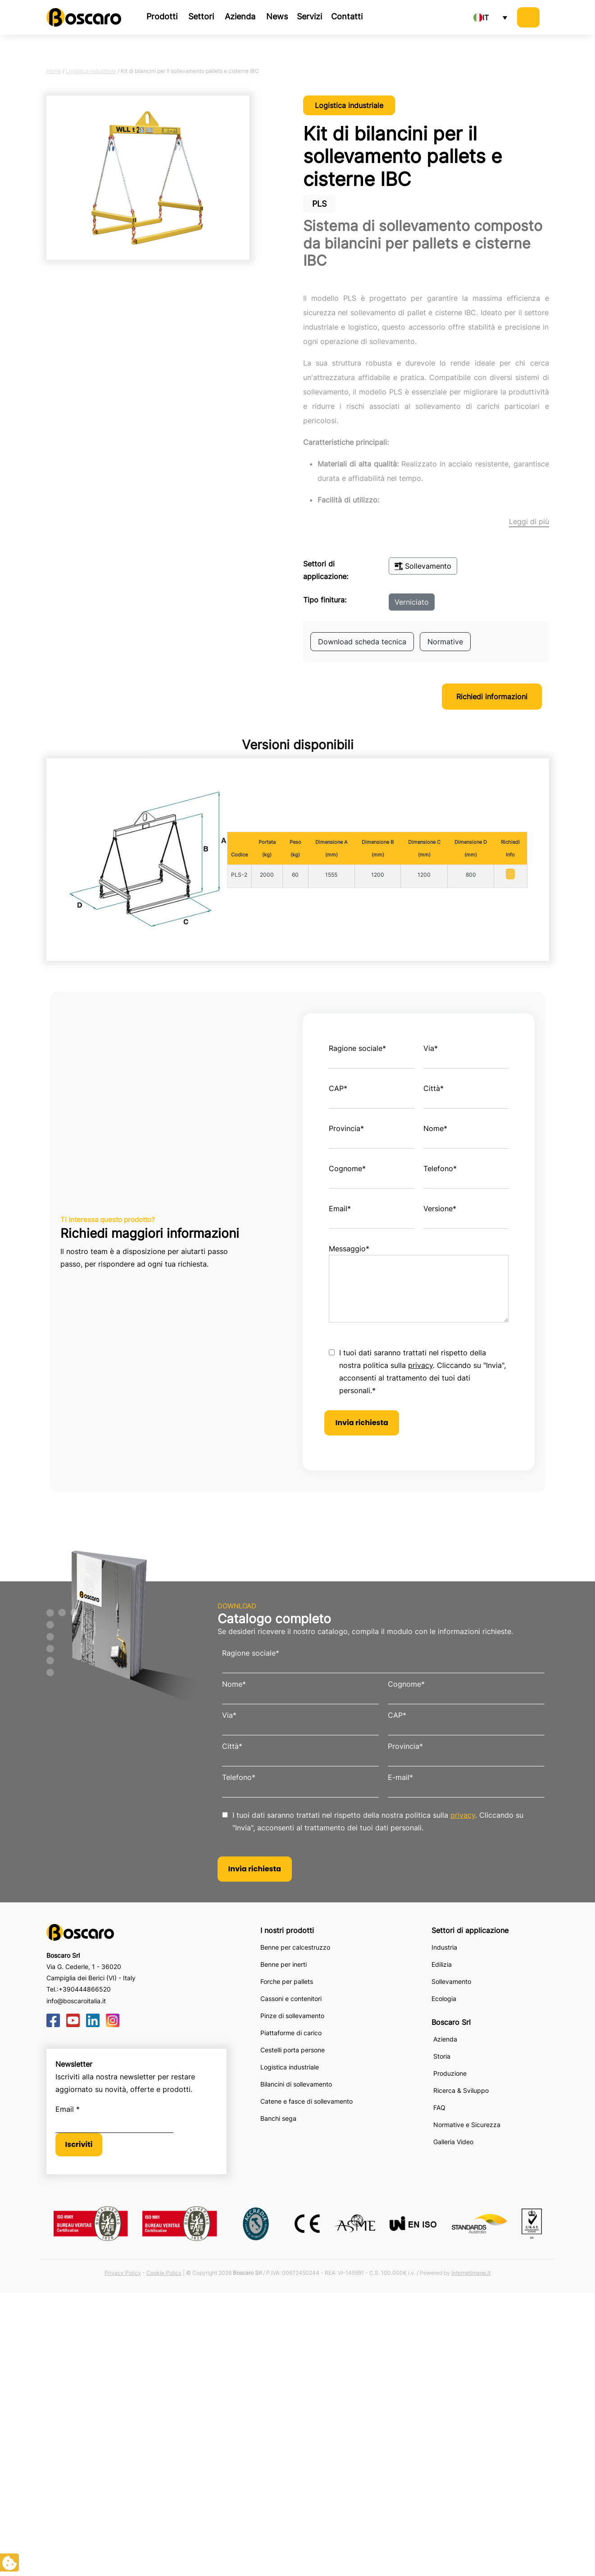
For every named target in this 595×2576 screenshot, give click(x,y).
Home (53, 71)
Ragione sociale (357, 1048)
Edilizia (441, 1964)
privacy (420, 1365)
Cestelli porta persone (292, 2050)
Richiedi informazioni (491, 696)
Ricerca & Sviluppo (461, 2090)
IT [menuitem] (485, 17)
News (277, 16)
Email (340, 1208)
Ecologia (443, 1998)
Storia (441, 2056)
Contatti (347, 16)
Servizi (309, 16)
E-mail (400, 1777)
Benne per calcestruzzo (295, 1947)
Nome (435, 1128)
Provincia (346, 1128)
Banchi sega (278, 2118)
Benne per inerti (283, 1964)
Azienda (240, 16)
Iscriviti (79, 2144)
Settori (201, 16)
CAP (338, 1088)
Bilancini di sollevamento (296, 2084)
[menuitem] (490, 17)
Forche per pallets (286, 1981)
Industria (444, 1947)
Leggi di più (529, 521)
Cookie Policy (164, 2272)
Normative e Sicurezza (466, 2124)
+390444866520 (85, 1989)
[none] (490, 17)
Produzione (450, 2073)
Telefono (440, 1168)
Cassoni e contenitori (291, 1998)
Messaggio (349, 1248)
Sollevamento (423, 566)
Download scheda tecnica (362, 641)
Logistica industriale (91, 71)
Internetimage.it (471, 2272)
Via (430, 1048)
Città (433, 1088)
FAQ (439, 2107)
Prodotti (161, 16)
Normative (445, 641)
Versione (439, 1208)
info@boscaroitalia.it (76, 2001)
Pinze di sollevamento (292, 2015)
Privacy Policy (122, 2272)
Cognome (347, 1168)
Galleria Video (453, 2142)
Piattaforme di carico (291, 2033)
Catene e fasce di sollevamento (306, 2101)
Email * (67, 2109)
